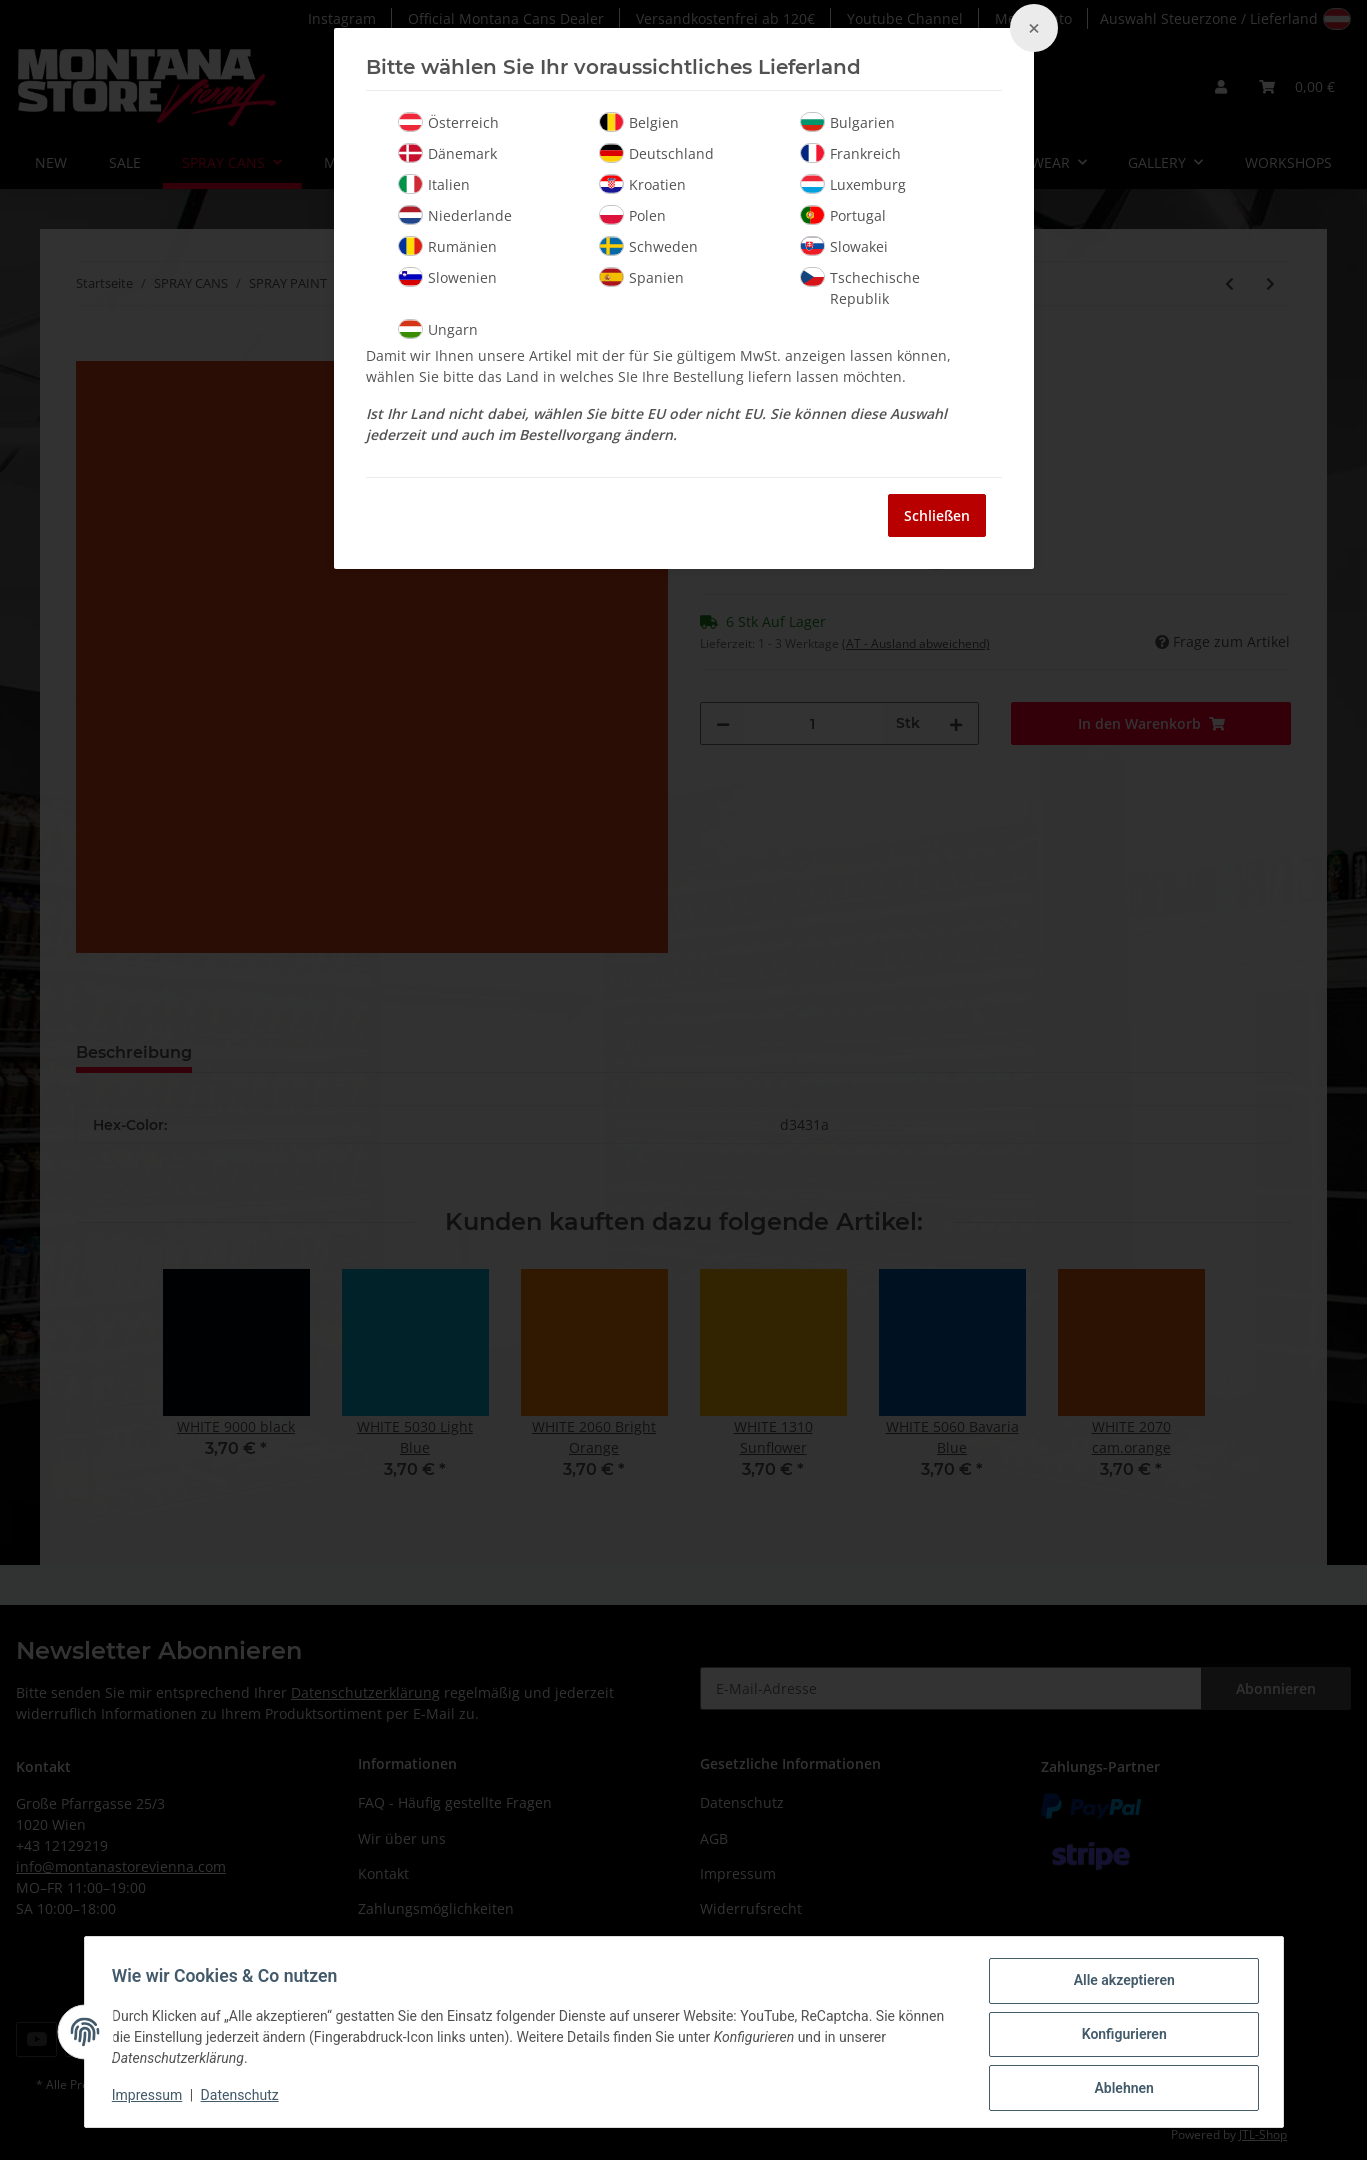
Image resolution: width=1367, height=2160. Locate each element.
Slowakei (844, 246)
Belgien (639, 122)
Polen (632, 215)
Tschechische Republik (860, 287)
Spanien (641, 277)
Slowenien (447, 277)
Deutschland (656, 153)
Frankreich (850, 153)
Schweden (648, 246)
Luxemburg (853, 184)
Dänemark (447, 153)
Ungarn (438, 329)
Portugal (843, 215)
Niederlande (455, 215)
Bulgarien (847, 122)
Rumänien (447, 246)
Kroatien (642, 184)
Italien (434, 184)
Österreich (448, 122)
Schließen (937, 515)
